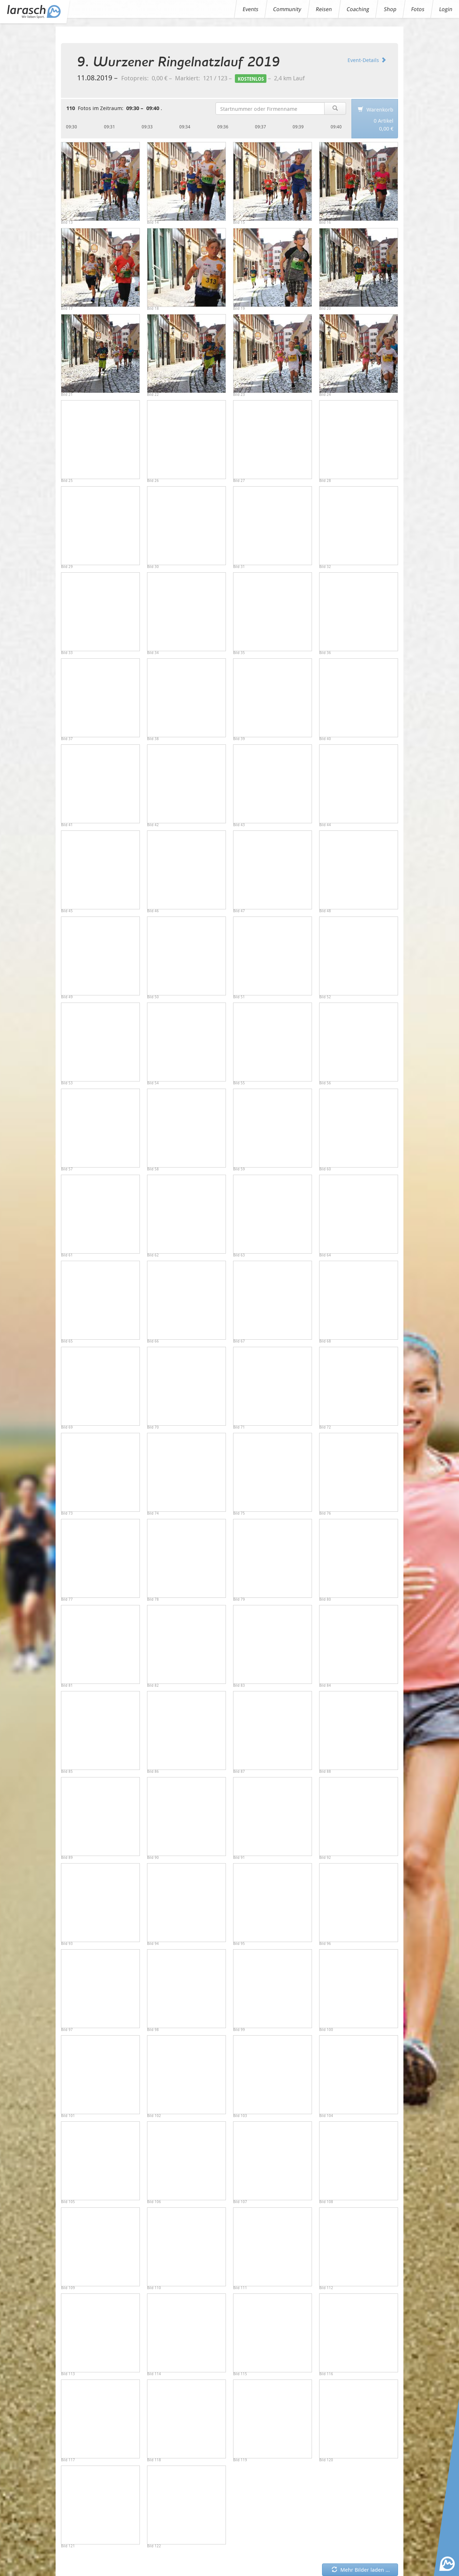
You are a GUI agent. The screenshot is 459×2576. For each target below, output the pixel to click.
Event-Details (366, 59)
